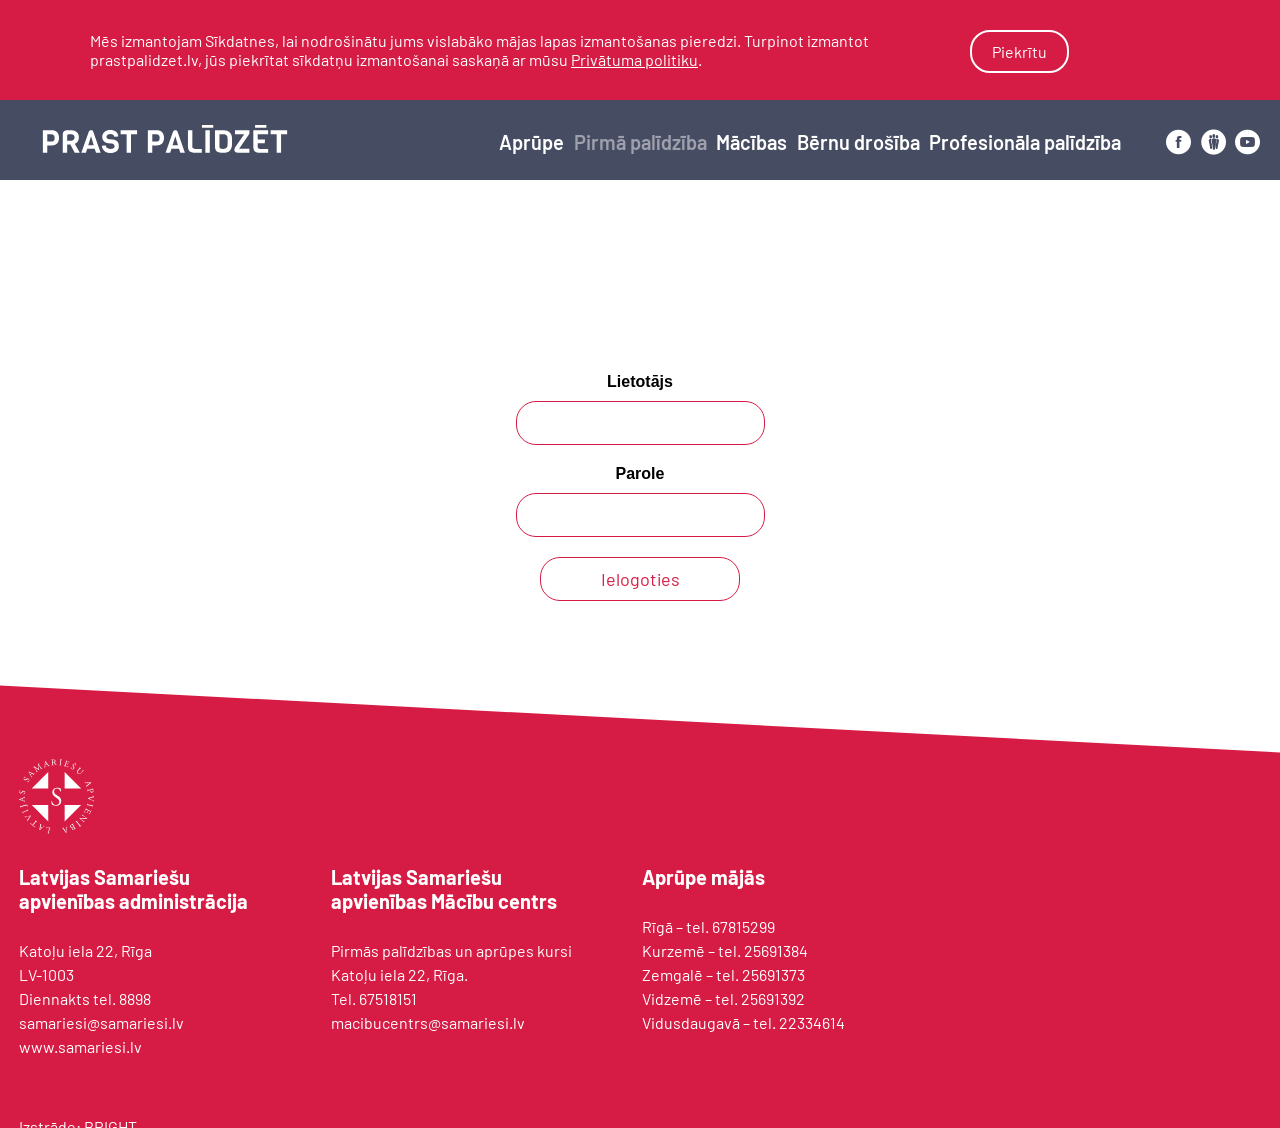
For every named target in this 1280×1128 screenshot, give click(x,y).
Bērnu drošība (858, 142)
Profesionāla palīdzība (1025, 142)
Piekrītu (1019, 51)
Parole (640, 473)
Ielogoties (640, 579)
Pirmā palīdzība (640, 142)
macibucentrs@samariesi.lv (428, 1022)
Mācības (751, 142)
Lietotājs (640, 381)
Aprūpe (531, 142)
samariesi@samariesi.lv (101, 1022)
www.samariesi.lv (80, 1046)
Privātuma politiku (634, 59)
